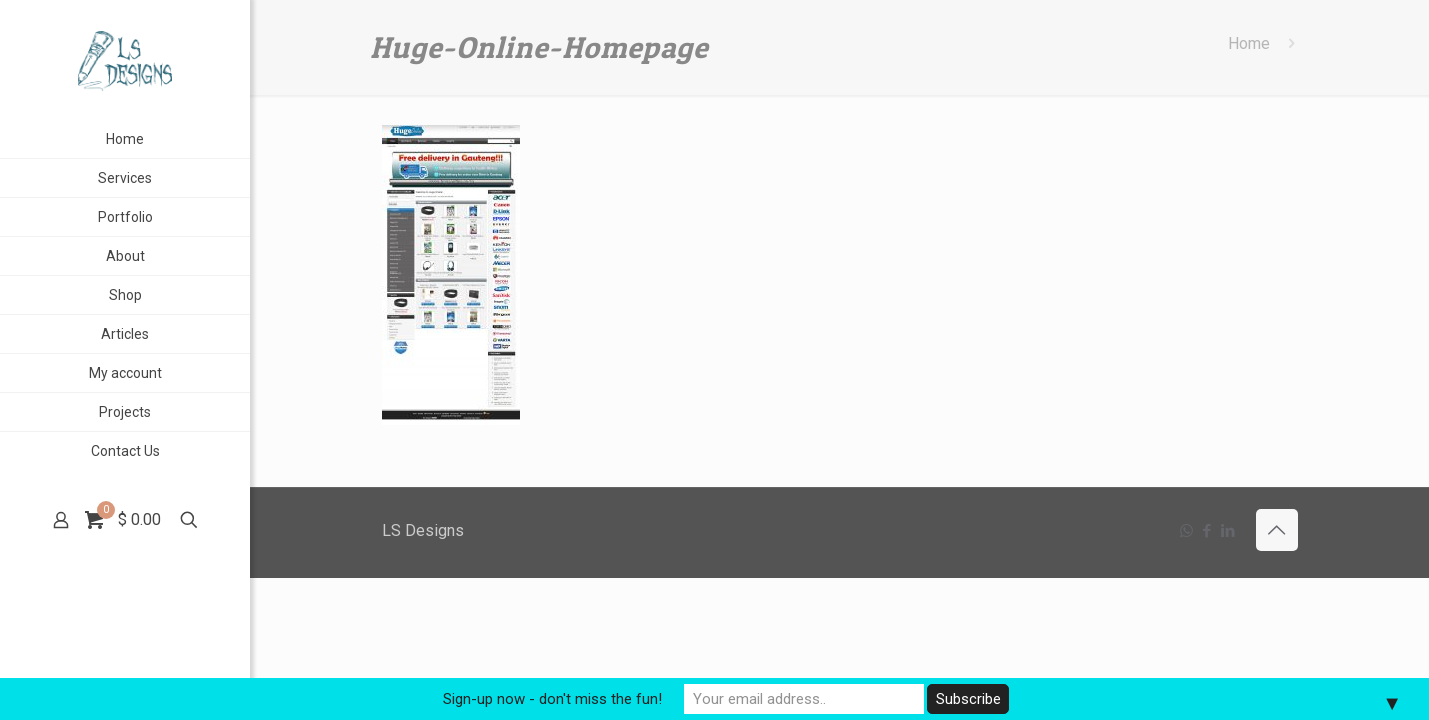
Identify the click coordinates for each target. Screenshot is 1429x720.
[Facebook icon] (1207, 531)
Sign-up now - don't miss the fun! (552, 699)
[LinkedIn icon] (1228, 531)
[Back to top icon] (1277, 530)
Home (1249, 43)
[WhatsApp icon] (1186, 531)
